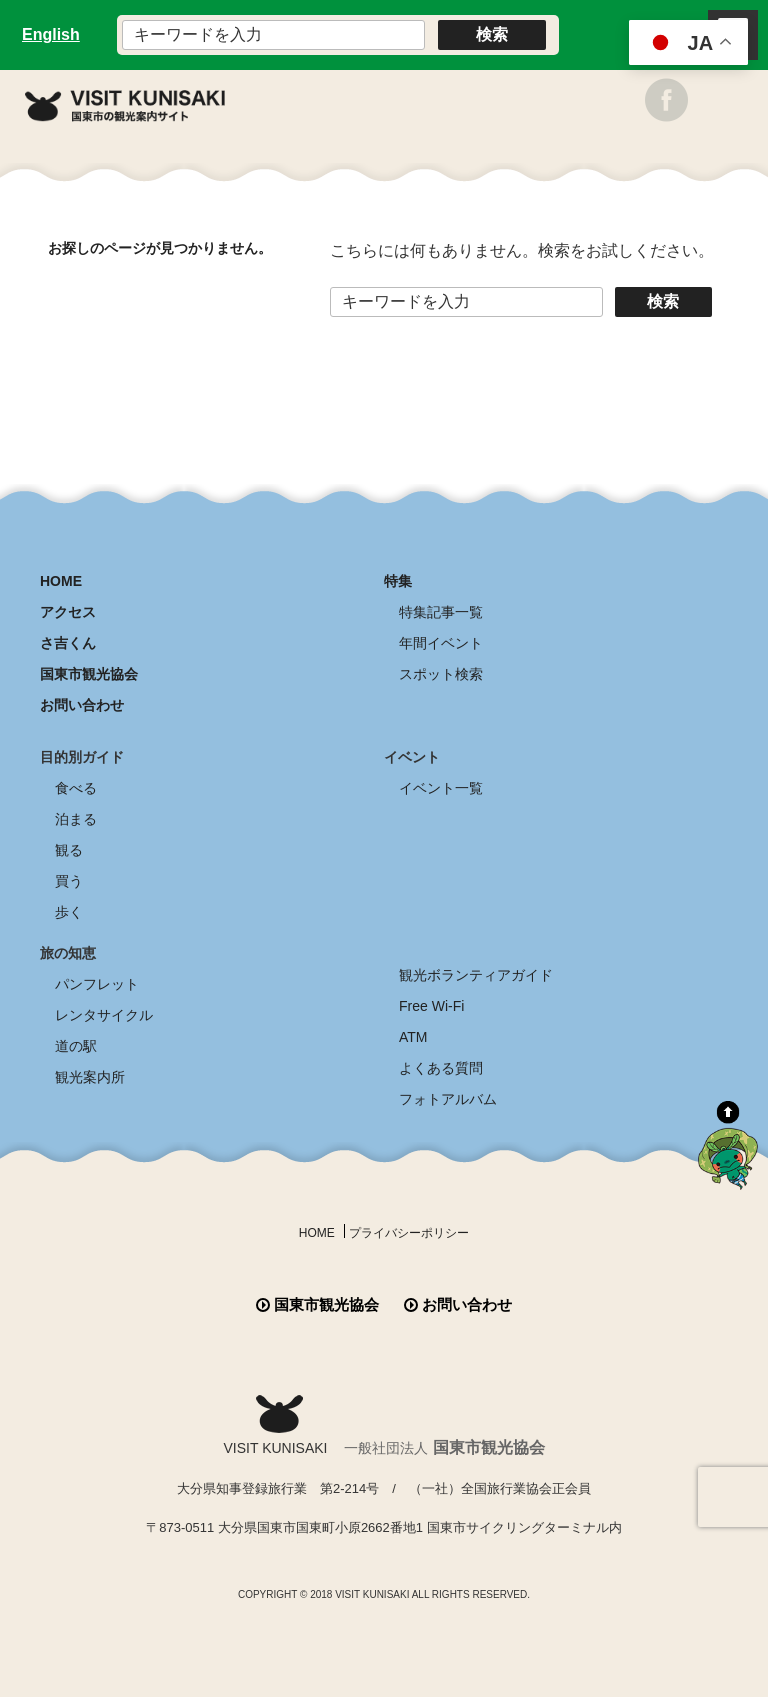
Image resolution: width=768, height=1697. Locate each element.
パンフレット (97, 984)
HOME (61, 581)
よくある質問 (441, 1068)
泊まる (76, 819)
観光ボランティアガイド (476, 975)
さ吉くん (68, 643)
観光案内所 (90, 1077)
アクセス (68, 612)
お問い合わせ (82, 705)
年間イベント (441, 643)
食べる (76, 788)
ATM (413, 1037)
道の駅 (76, 1046)
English (51, 34)
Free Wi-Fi (431, 1006)
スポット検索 (441, 674)
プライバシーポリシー (409, 1233)
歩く (69, 912)
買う (69, 881)
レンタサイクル (104, 1015)
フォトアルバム (448, 1099)
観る (69, 850)
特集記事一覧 (441, 612)
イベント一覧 (441, 788)
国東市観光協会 (89, 674)
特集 (398, 581)
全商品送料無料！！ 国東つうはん (384, 1617)
